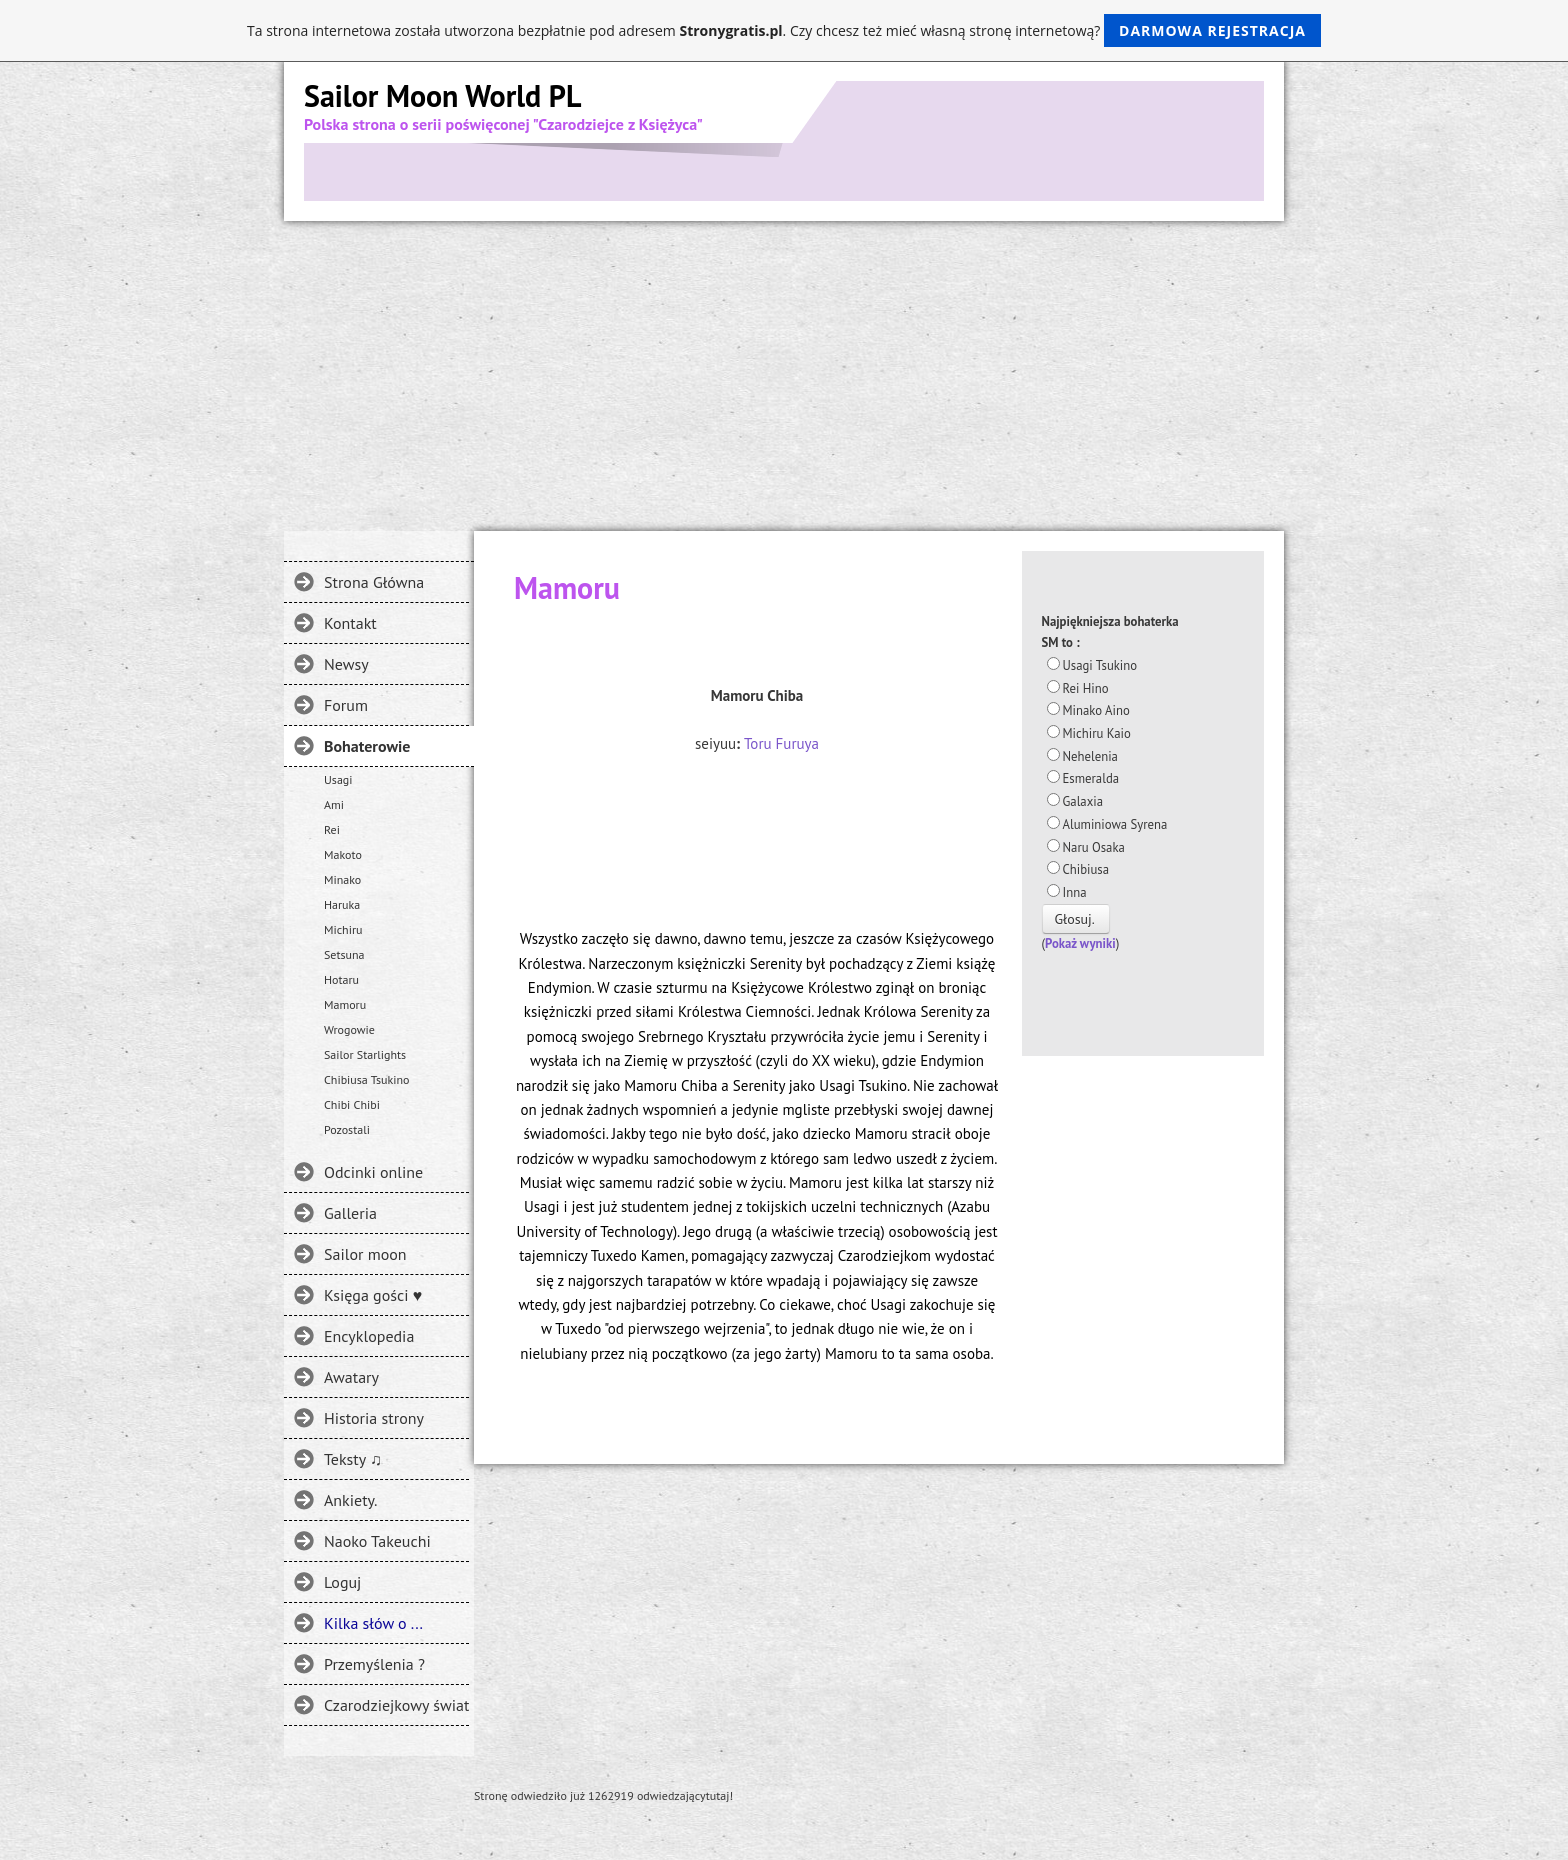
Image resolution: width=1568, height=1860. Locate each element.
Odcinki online (373, 1172)
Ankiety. (350, 1500)
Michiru (343, 929)
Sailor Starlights (365, 1054)
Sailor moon (365, 1254)
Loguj (342, 1582)
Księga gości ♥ (373, 1295)
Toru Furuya (781, 743)
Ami (334, 804)
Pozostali (347, 1129)
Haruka (342, 904)
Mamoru (345, 1004)
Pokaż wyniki (1080, 943)
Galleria (350, 1213)
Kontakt (350, 623)
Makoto (343, 854)
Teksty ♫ (353, 1459)
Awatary (351, 1377)
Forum (346, 705)
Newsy (346, 664)
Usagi (338, 779)
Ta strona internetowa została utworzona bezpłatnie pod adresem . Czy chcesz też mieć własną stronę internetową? (784, 30)
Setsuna (344, 954)
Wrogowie (349, 1029)
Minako (342, 879)
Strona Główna (374, 582)
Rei (332, 829)
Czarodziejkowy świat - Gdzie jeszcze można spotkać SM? (396, 1705)
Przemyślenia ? (374, 1664)
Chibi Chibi (352, 1104)
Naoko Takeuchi (377, 1541)
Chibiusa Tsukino (367, 1079)
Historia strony (374, 1418)
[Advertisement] (784, 371)
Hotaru (341, 979)
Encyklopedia (369, 1336)
